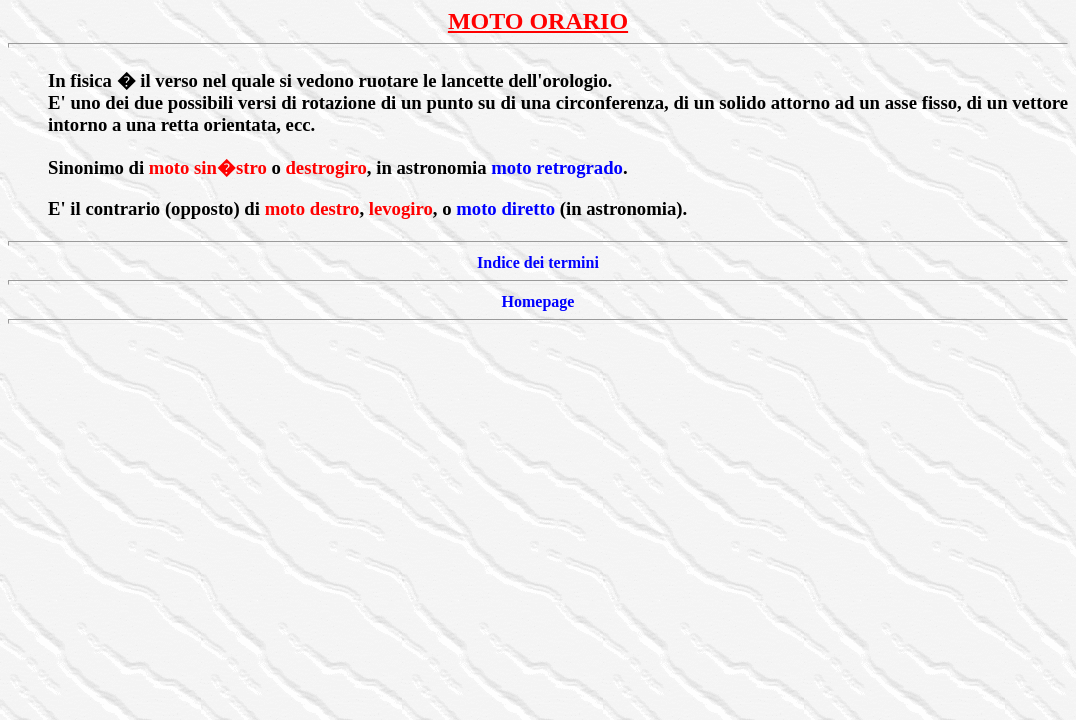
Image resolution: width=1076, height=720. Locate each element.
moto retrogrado (557, 167)
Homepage (538, 301)
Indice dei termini (538, 262)
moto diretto (505, 208)
